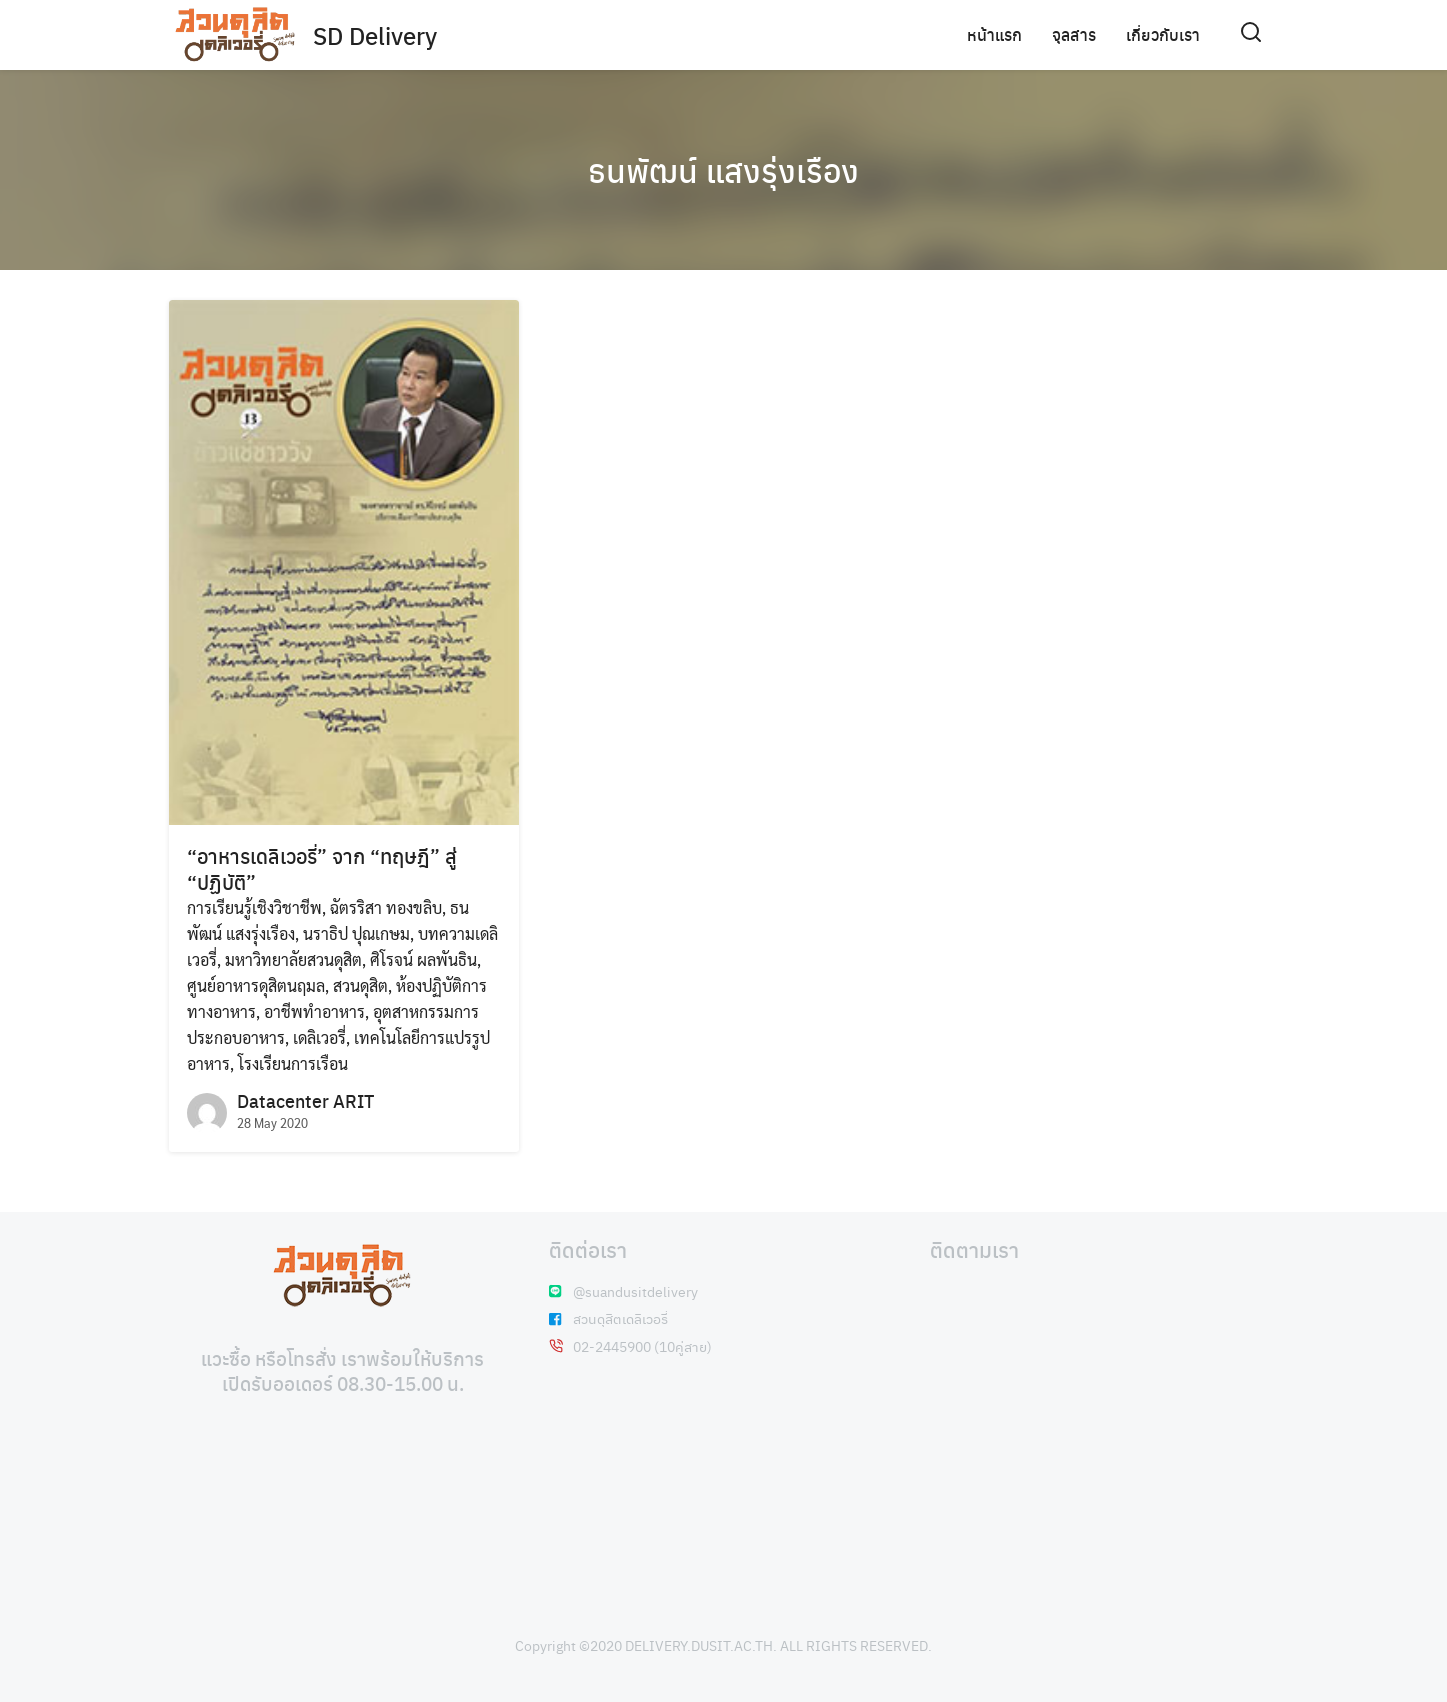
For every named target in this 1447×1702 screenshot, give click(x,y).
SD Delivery (375, 35)
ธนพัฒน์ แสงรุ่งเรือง (723, 170)
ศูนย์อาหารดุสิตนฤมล (256, 985)
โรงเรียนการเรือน (293, 1063)
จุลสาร (1074, 34)
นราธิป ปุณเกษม (356, 933)
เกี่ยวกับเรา (1163, 34)
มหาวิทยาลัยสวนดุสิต (293, 959)
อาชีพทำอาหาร (314, 1011)
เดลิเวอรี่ (319, 1037)
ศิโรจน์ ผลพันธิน (423, 959)
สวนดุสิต (360, 985)
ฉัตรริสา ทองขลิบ (386, 907)
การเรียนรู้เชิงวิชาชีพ (254, 907)
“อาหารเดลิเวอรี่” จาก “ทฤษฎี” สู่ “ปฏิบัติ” (322, 868)
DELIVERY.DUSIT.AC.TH (699, 1645)
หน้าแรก (994, 34)
